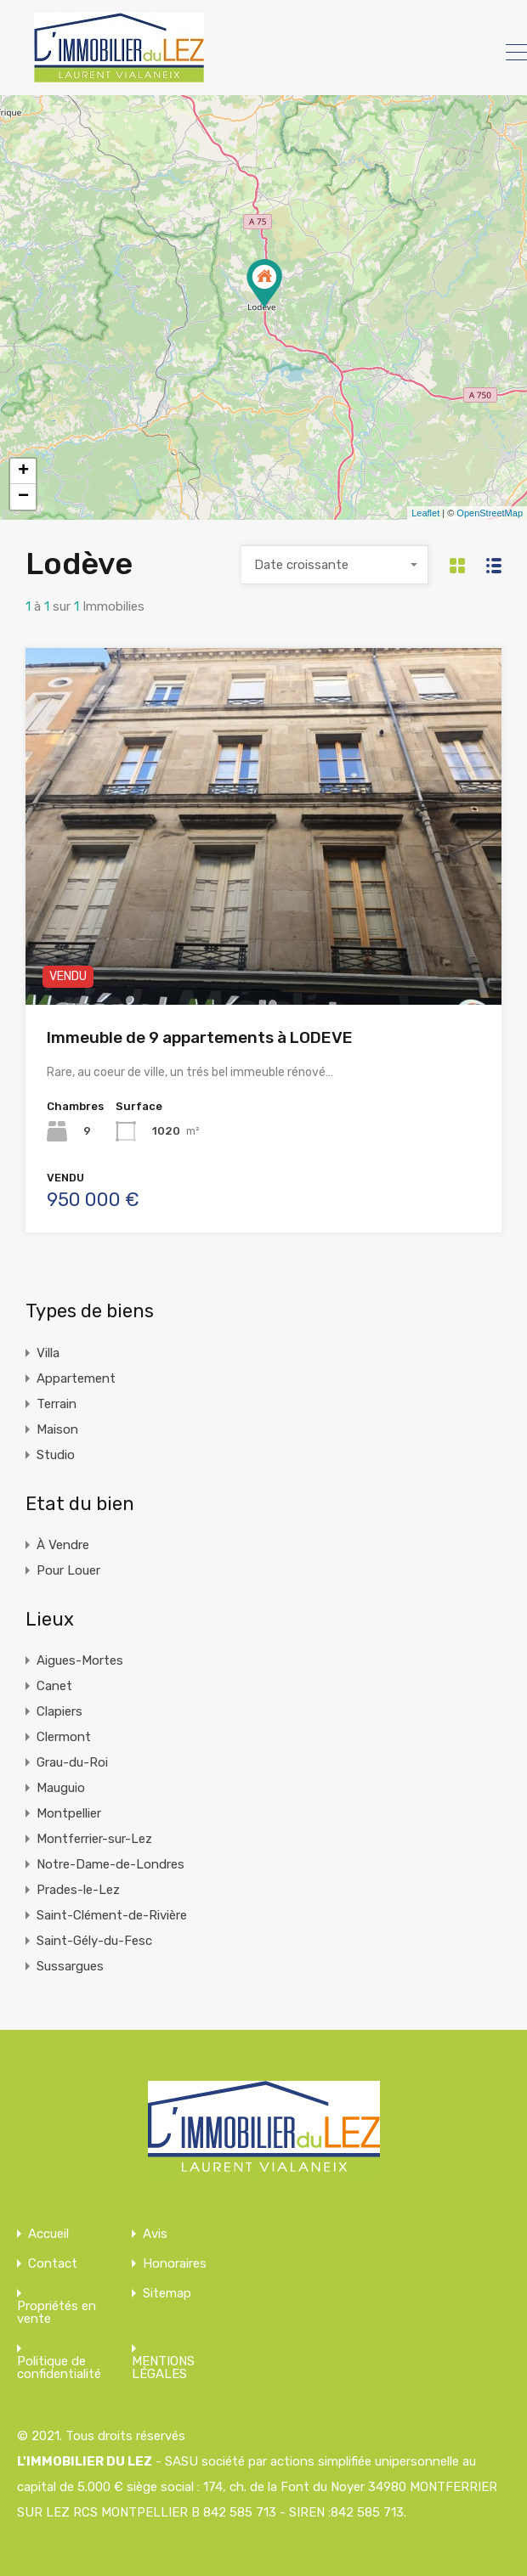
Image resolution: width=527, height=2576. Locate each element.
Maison (57, 1429)
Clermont (64, 1737)
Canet (54, 1686)
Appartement (76, 1378)
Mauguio (61, 1787)
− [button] (23, 497)
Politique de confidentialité (59, 2368)
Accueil (48, 2234)
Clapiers (59, 1711)
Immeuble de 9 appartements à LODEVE (200, 1037)
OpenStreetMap (489, 513)
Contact (52, 2264)
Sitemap (167, 2293)
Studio (56, 1455)
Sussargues (70, 1966)
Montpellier (69, 1813)
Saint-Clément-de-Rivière (112, 1915)
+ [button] (23, 471)
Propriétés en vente (56, 2312)
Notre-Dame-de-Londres (110, 1864)
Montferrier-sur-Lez (94, 1838)
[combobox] (334, 564)
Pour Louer (68, 1570)
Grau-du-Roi (72, 1762)
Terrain (56, 1404)
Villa (48, 1353)
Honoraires (175, 2264)
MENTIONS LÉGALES (163, 2368)
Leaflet (425, 513)
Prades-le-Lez (78, 1889)
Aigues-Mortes (80, 1660)
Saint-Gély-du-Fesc (94, 1940)
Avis (155, 2234)
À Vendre (63, 1545)
